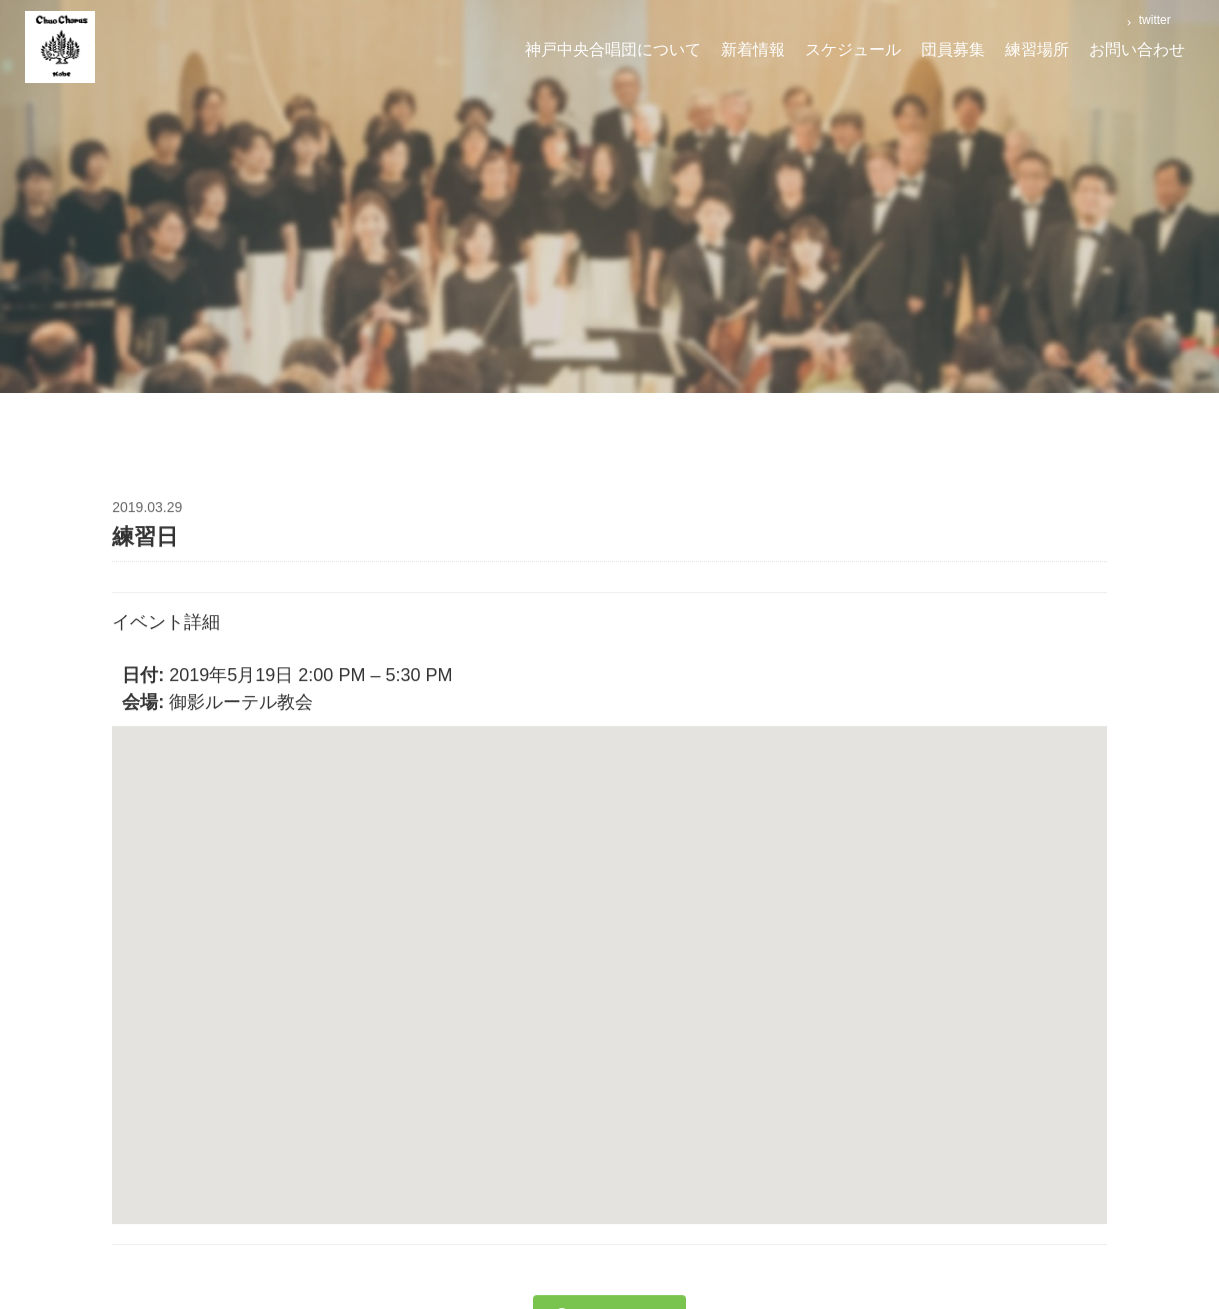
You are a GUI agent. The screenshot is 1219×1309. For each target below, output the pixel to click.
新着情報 (753, 49)
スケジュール (853, 49)
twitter (1152, 20)
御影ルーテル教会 (241, 705)
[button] (610, 959)
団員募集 (953, 49)
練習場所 (1037, 49)
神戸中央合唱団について (613, 49)
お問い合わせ (1137, 49)
